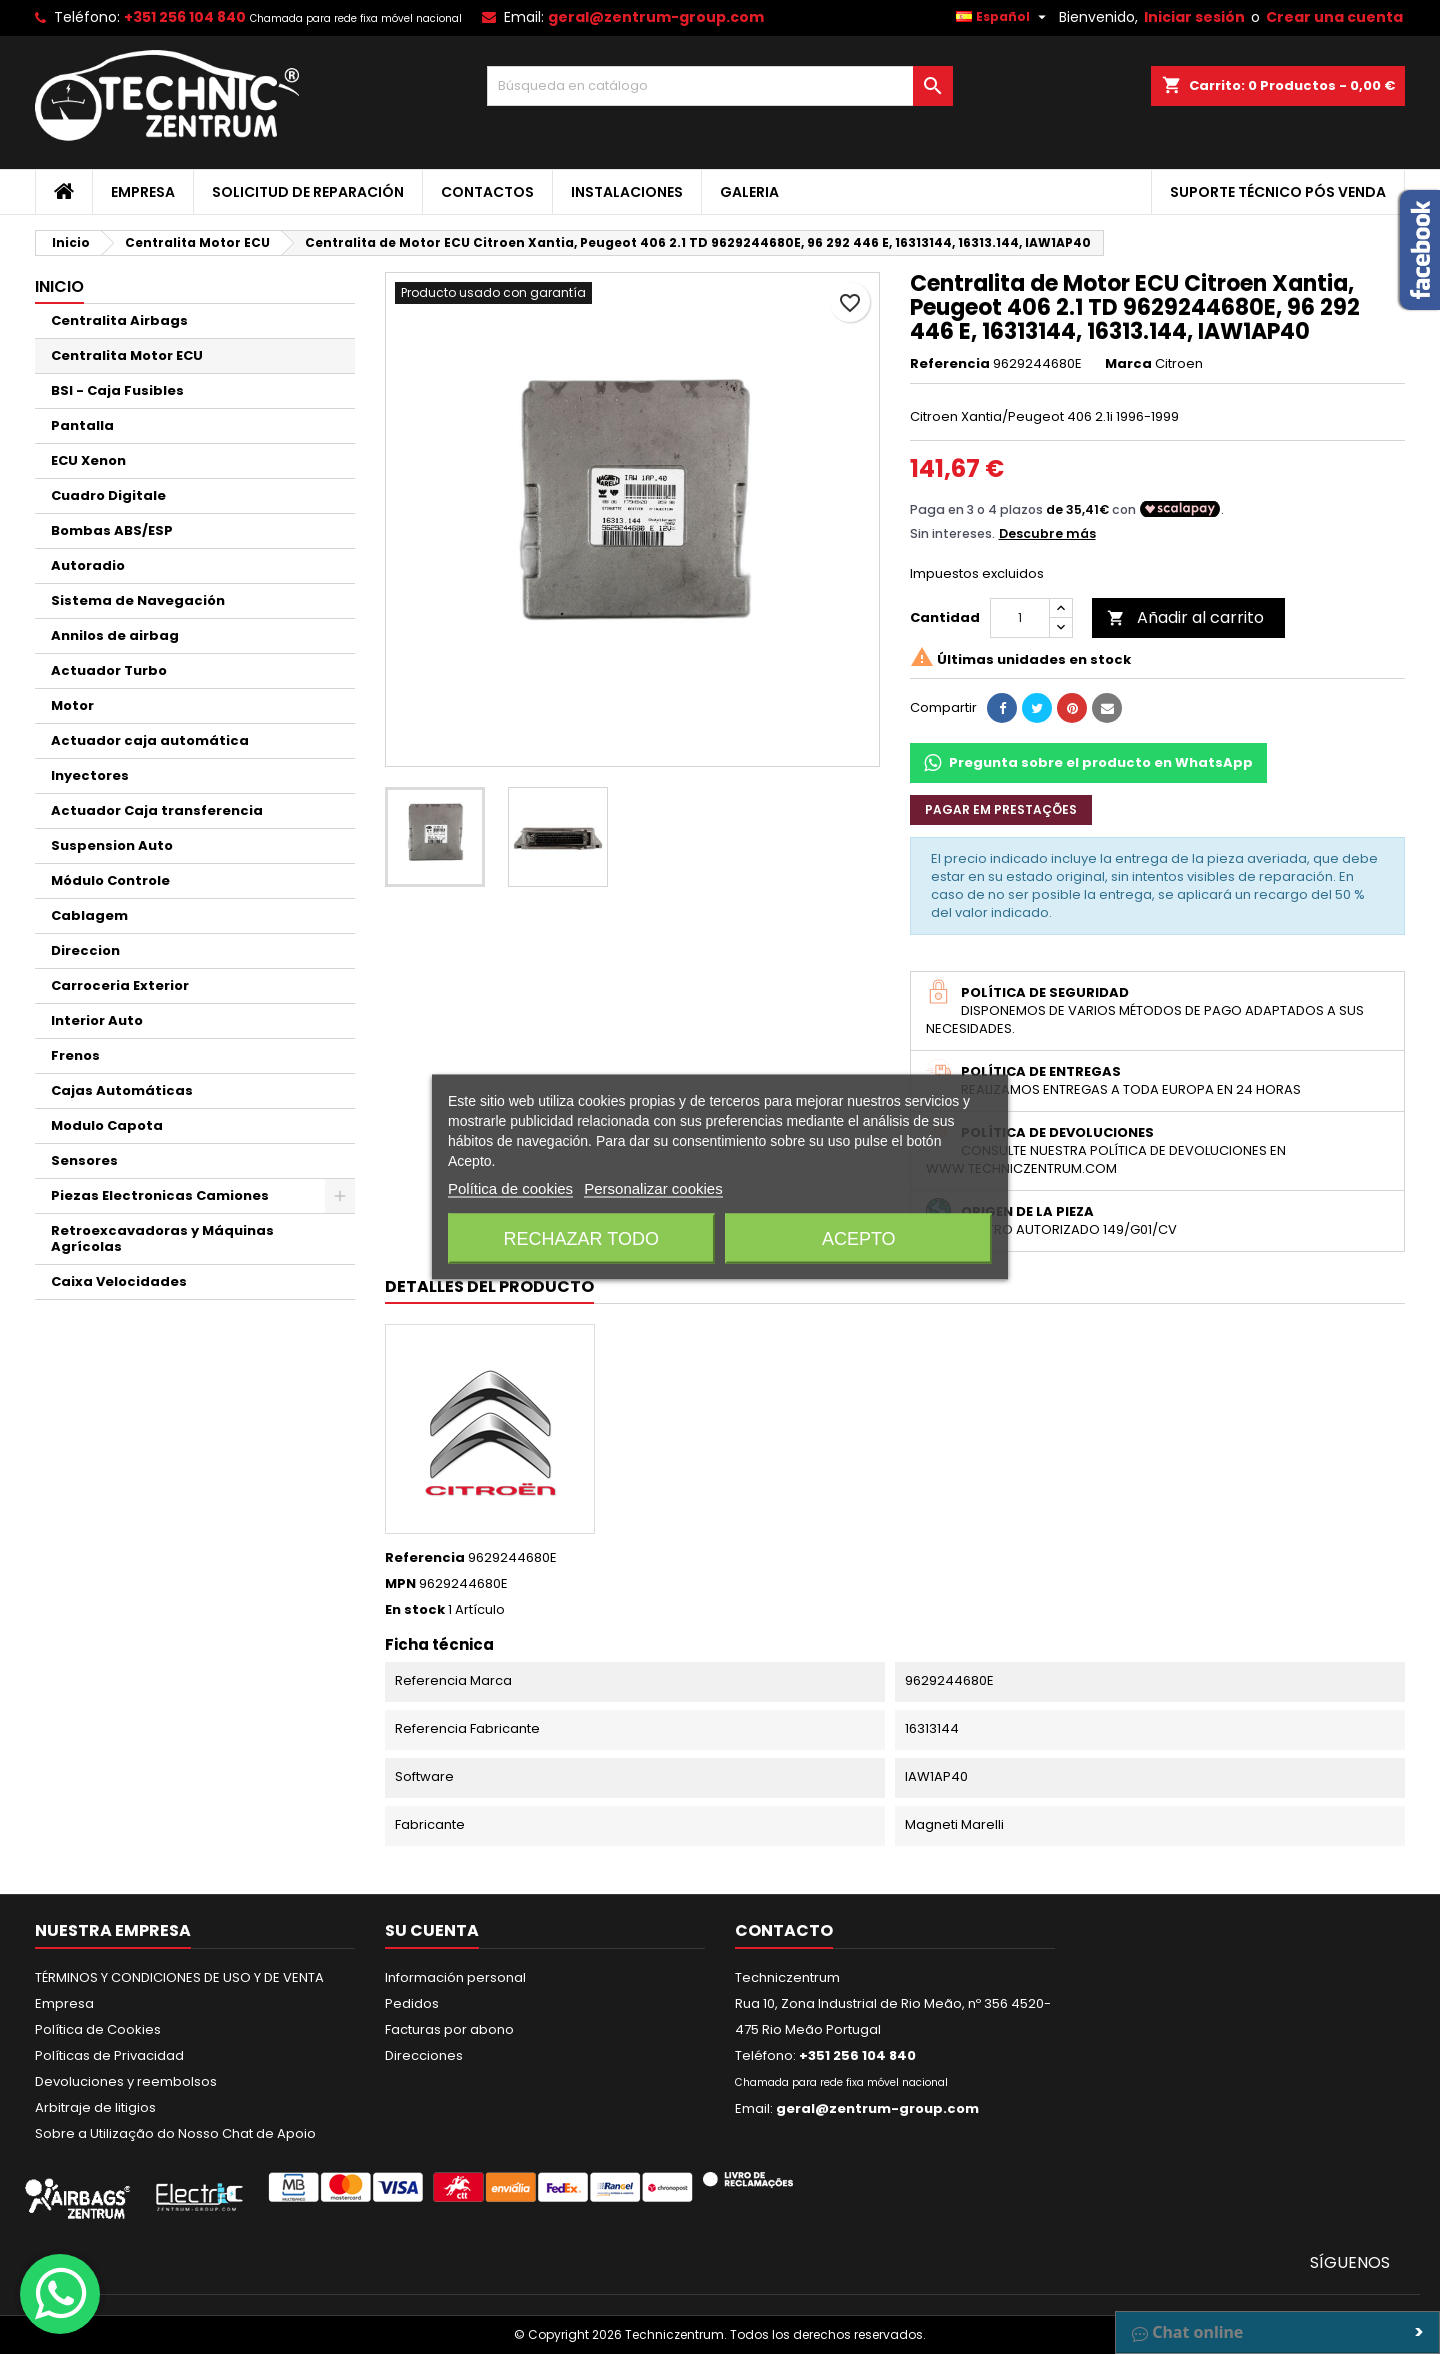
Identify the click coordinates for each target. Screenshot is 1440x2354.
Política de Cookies (98, 2029)
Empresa (143, 192)
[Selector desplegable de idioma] (1003, 17)
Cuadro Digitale (108, 495)
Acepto (859, 1239)
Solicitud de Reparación (308, 192)
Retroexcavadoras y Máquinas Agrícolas (162, 1238)
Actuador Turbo (109, 670)
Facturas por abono (449, 2029)
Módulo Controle (110, 880)
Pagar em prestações (1001, 809)
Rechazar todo (581, 1239)
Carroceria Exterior (120, 985)
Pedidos (412, 2003)
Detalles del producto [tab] (489, 1286)
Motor (72, 705)
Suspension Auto (112, 845)
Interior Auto (97, 1020)
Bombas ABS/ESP (112, 530)
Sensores (84, 1160)
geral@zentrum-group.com (656, 17)
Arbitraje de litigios (95, 2107)
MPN (400, 1584)
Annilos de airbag (115, 635)
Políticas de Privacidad (109, 2055)
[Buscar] (720, 86)
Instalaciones (627, 192)
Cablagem (89, 915)
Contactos (487, 192)
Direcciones (424, 2055)
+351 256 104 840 (185, 17)
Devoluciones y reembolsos (126, 2081)
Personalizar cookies (653, 1188)
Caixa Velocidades (119, 1281)
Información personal (455, 1977)
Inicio (59, 286)
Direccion (85, 950)
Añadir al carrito (1185, 617)
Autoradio (88, 565)
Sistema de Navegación (138, 600)
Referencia (950, 364)
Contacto (784, 1930)
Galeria (749, 192)
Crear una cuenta (1334, 17)
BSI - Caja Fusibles (117, 390)
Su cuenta (432, 1930)
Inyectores (90, 775)
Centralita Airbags (119, 320)
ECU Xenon (88, 460)
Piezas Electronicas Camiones (160, 1195)
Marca (1128, 364)
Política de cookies (510, 1188)
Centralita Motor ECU (127, 355)
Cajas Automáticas (122, 1090)
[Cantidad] (1020, 618)
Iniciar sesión (1194, 17)
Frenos (75, 1055)
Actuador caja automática (150, 740)
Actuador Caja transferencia (157, 810)
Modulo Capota (107, 1125)
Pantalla (82, 425)
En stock (415, 1610)
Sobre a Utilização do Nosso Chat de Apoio (175, 2133)
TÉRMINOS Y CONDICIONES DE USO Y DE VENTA (179, 1977)
